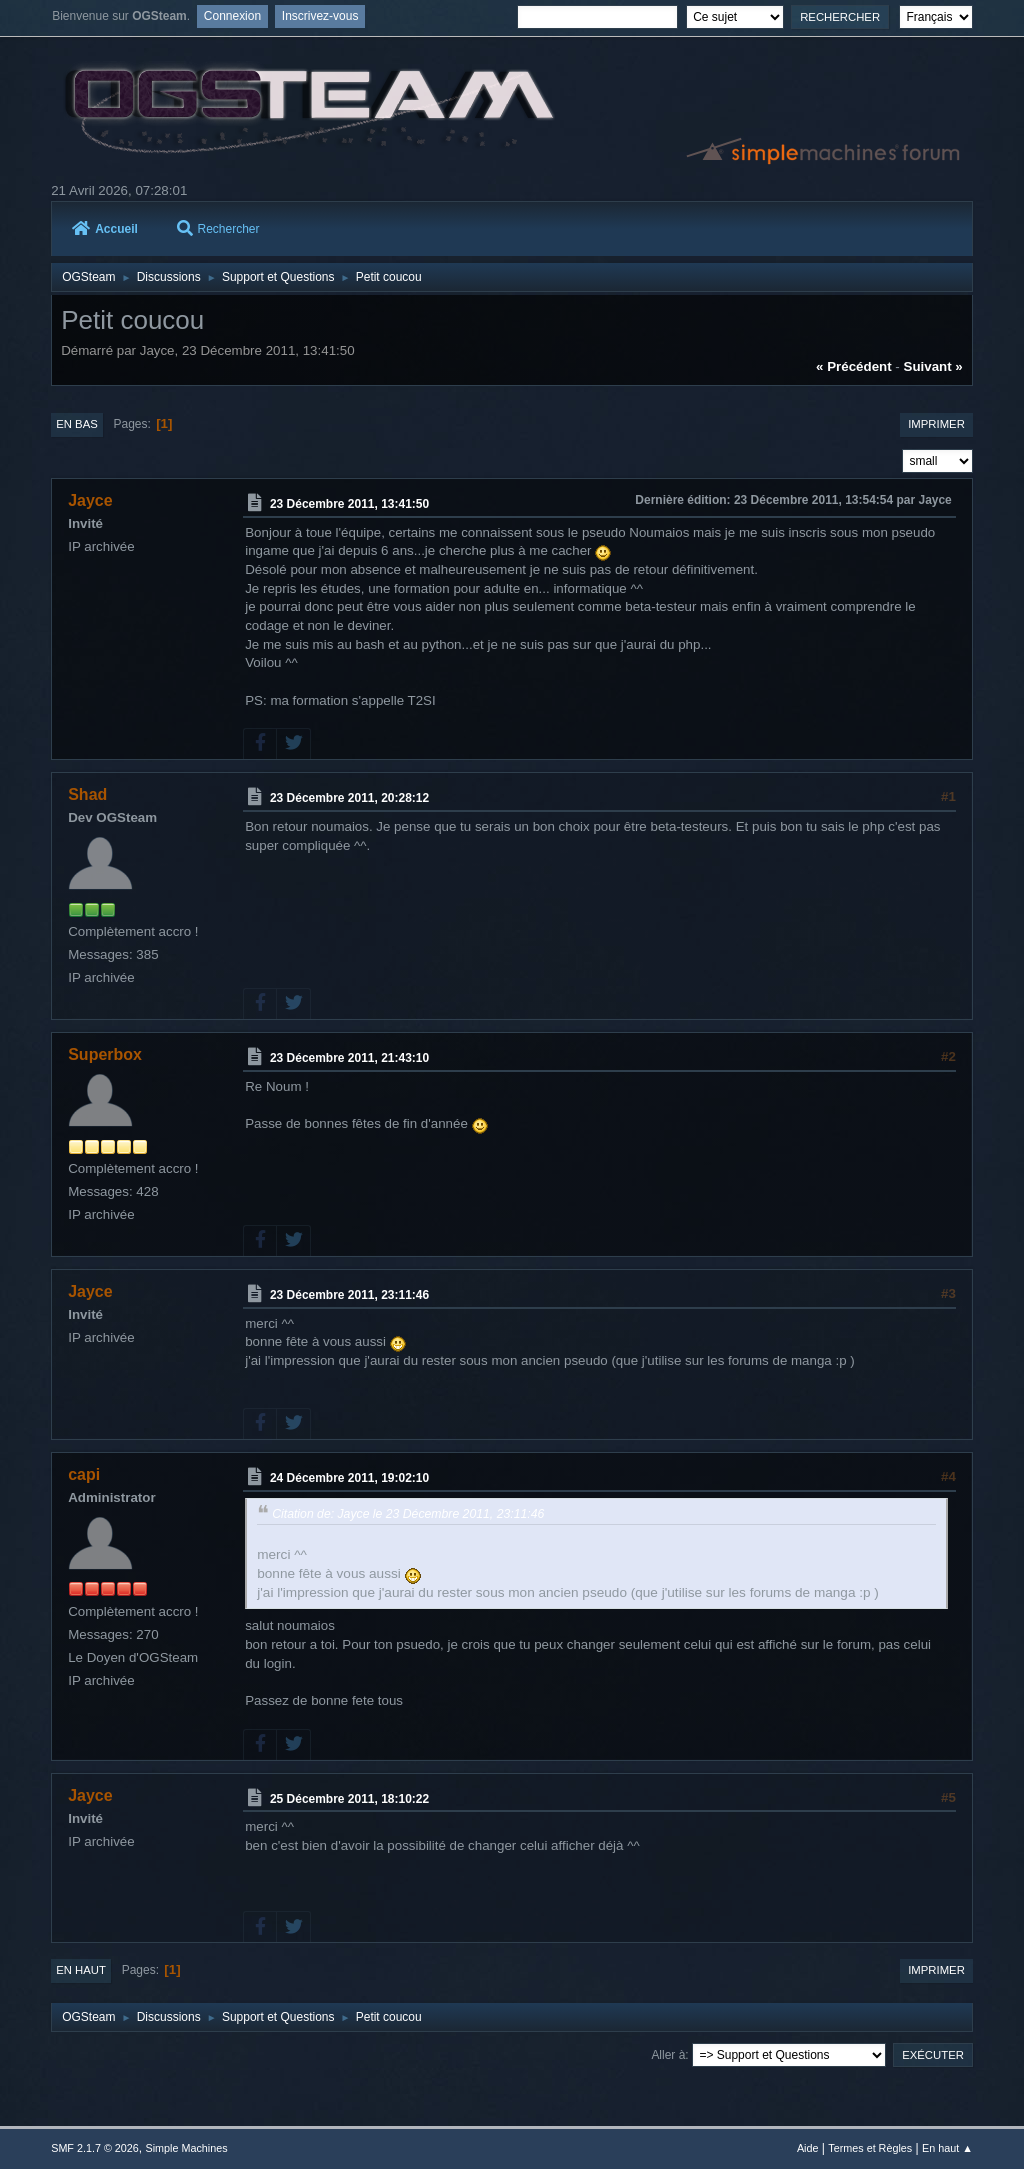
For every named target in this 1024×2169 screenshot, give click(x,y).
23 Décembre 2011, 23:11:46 (349, 1295)
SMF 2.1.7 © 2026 (95, 2148)
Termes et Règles (870, 2148)
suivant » (933, 366)
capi (84, 1474)
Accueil (105, 229)
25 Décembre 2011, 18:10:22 (349, 1798)
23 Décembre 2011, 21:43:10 (349, 1058)
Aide (808, 2148)
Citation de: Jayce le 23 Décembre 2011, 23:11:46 (408, 1514)
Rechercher (218, 229)
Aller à (668, 2055)
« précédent (854, 366)
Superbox (105, 1054)
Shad (87, 794)
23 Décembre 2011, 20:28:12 (349, 798)
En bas (77, 424)
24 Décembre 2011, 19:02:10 (349, 1478)
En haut (81, 1970)
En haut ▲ (947, 2148)
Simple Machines (187, 2148)
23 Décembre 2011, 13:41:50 (349, 504)
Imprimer (936, 424)
